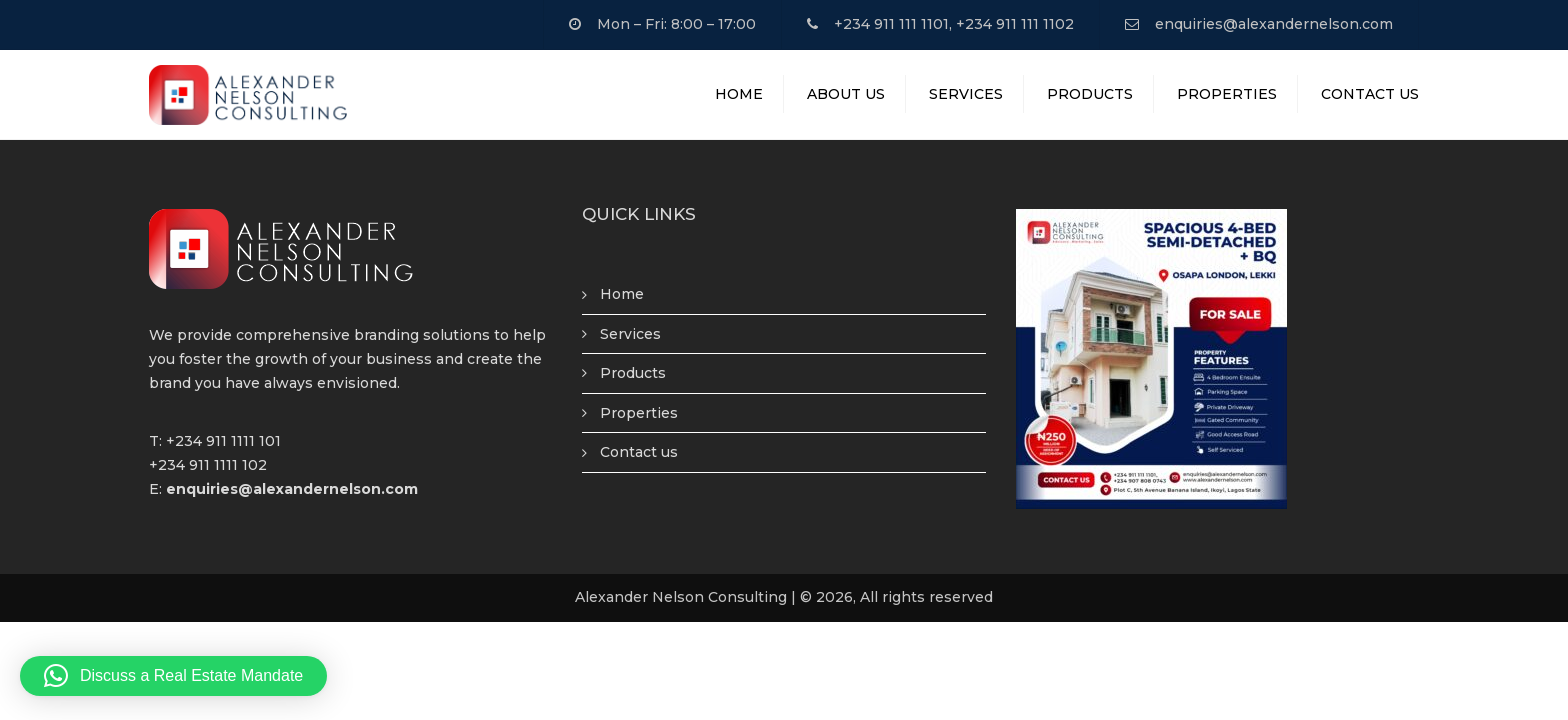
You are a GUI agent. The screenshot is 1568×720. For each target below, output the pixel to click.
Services (966, 94)
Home (739, 94)
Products (1090, 94)
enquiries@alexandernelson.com (1274, 24)
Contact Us (1370, 94)
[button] (173, 676)
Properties (1227, 94)
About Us (846, 94)
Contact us (639, 452)
